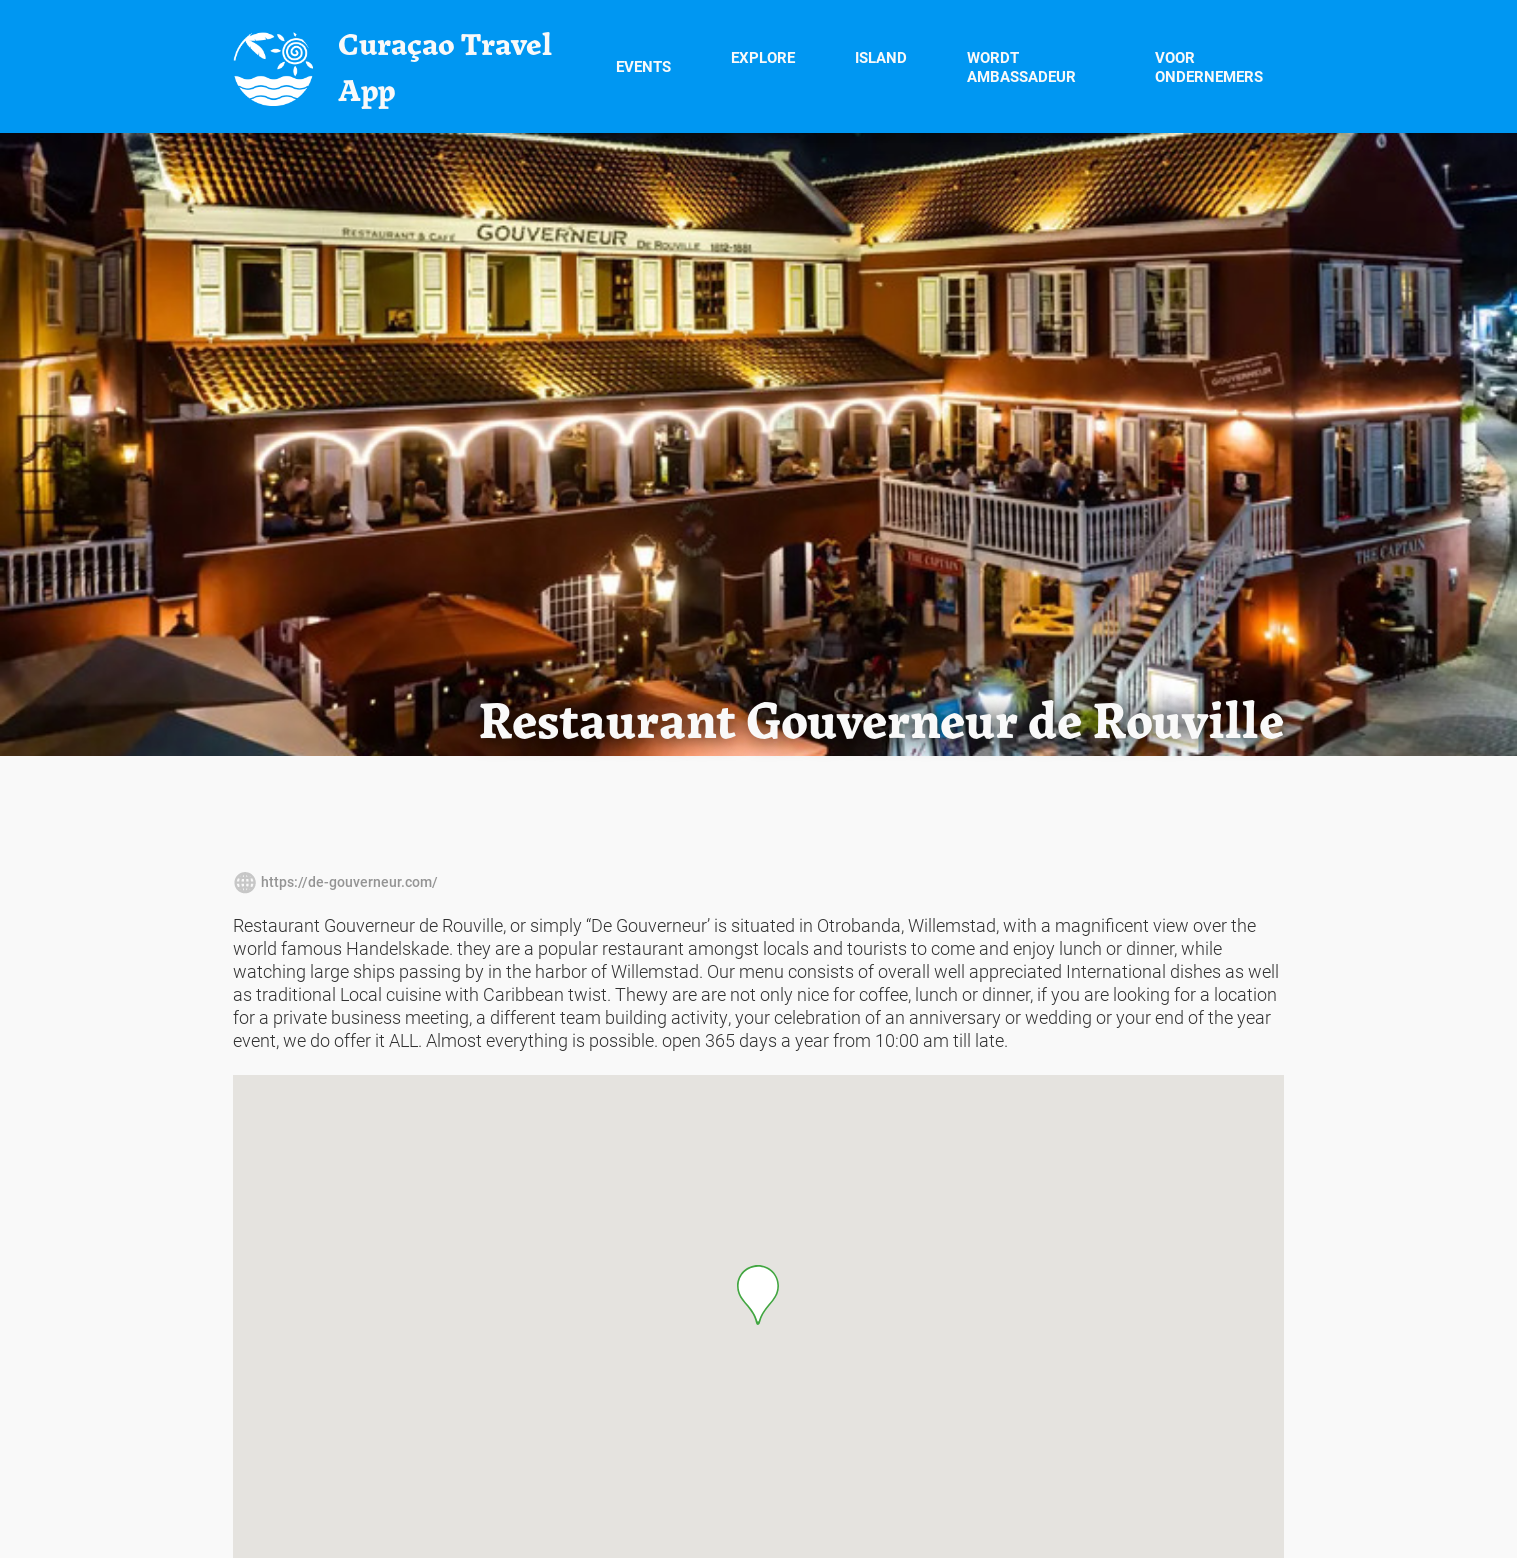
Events (643, 66)
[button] (758, 1295)
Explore (763, 65)
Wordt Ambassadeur (1021, 67)
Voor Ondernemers (1209, 67)
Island (881, 65)
